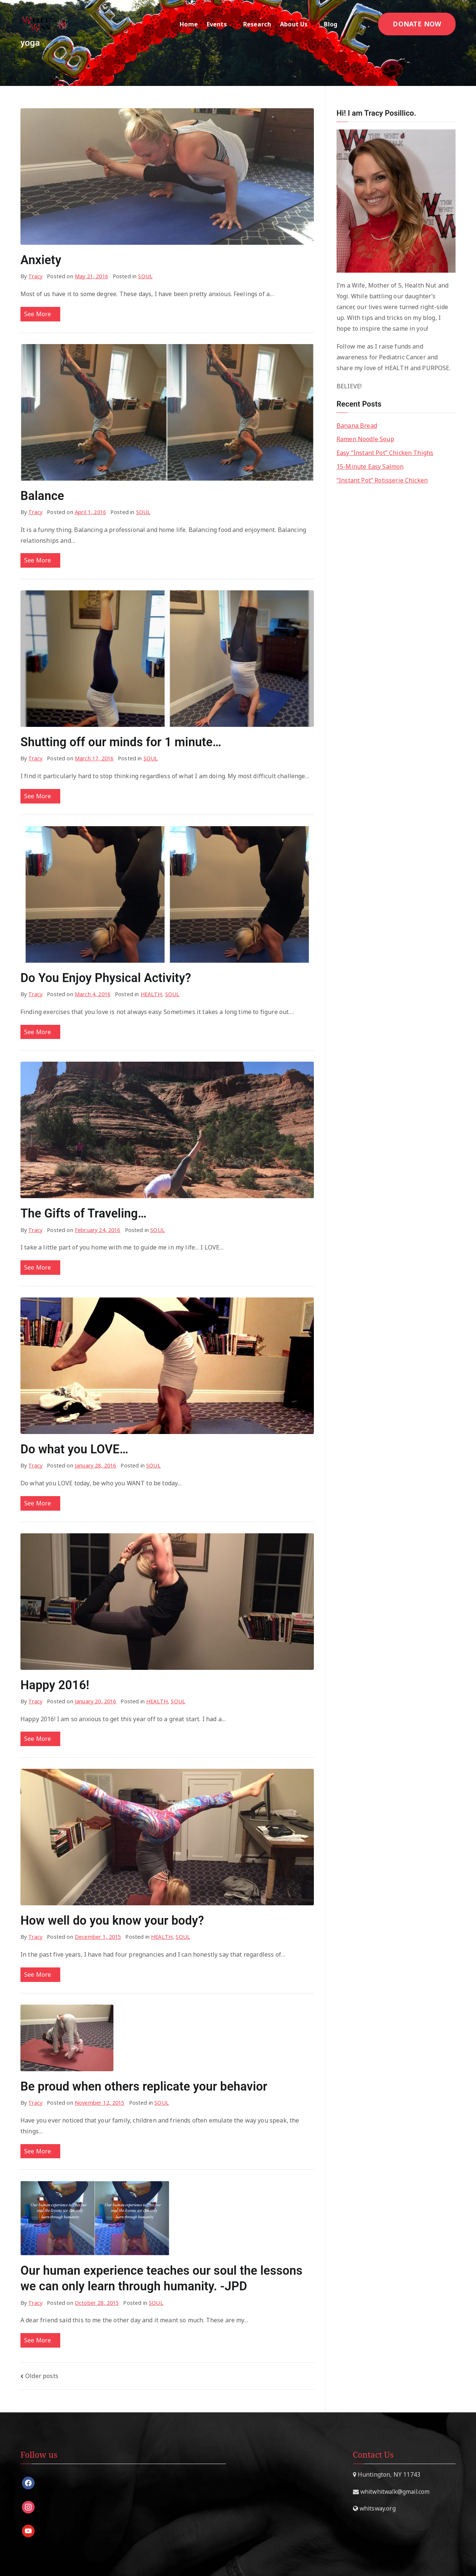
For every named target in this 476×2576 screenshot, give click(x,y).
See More (40, 314)
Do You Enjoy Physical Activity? (105, 978)
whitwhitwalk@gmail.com (394, 2491)
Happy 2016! (54, 1685)
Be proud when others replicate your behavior (143, 2086)
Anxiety (40, 260)
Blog (334, 24)
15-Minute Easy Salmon (370, 466)
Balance (42, 496)
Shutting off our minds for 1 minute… (120, 742)
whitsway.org (377, 2508)
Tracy (35, 276)
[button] (230, 24)
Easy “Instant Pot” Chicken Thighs (385, 453)
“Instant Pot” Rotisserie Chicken (382, 480)
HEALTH (151, 994)
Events (220, 24)
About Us (297, 24)
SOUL (145, 276)
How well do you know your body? (112, 1920)
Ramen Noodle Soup (365, 439)
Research (257, 24)
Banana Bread (357, 425)
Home (189, 24)
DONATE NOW (417, 23)
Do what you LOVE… (74, 1449)
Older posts (41, 2376)
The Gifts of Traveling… (83, 1213)
